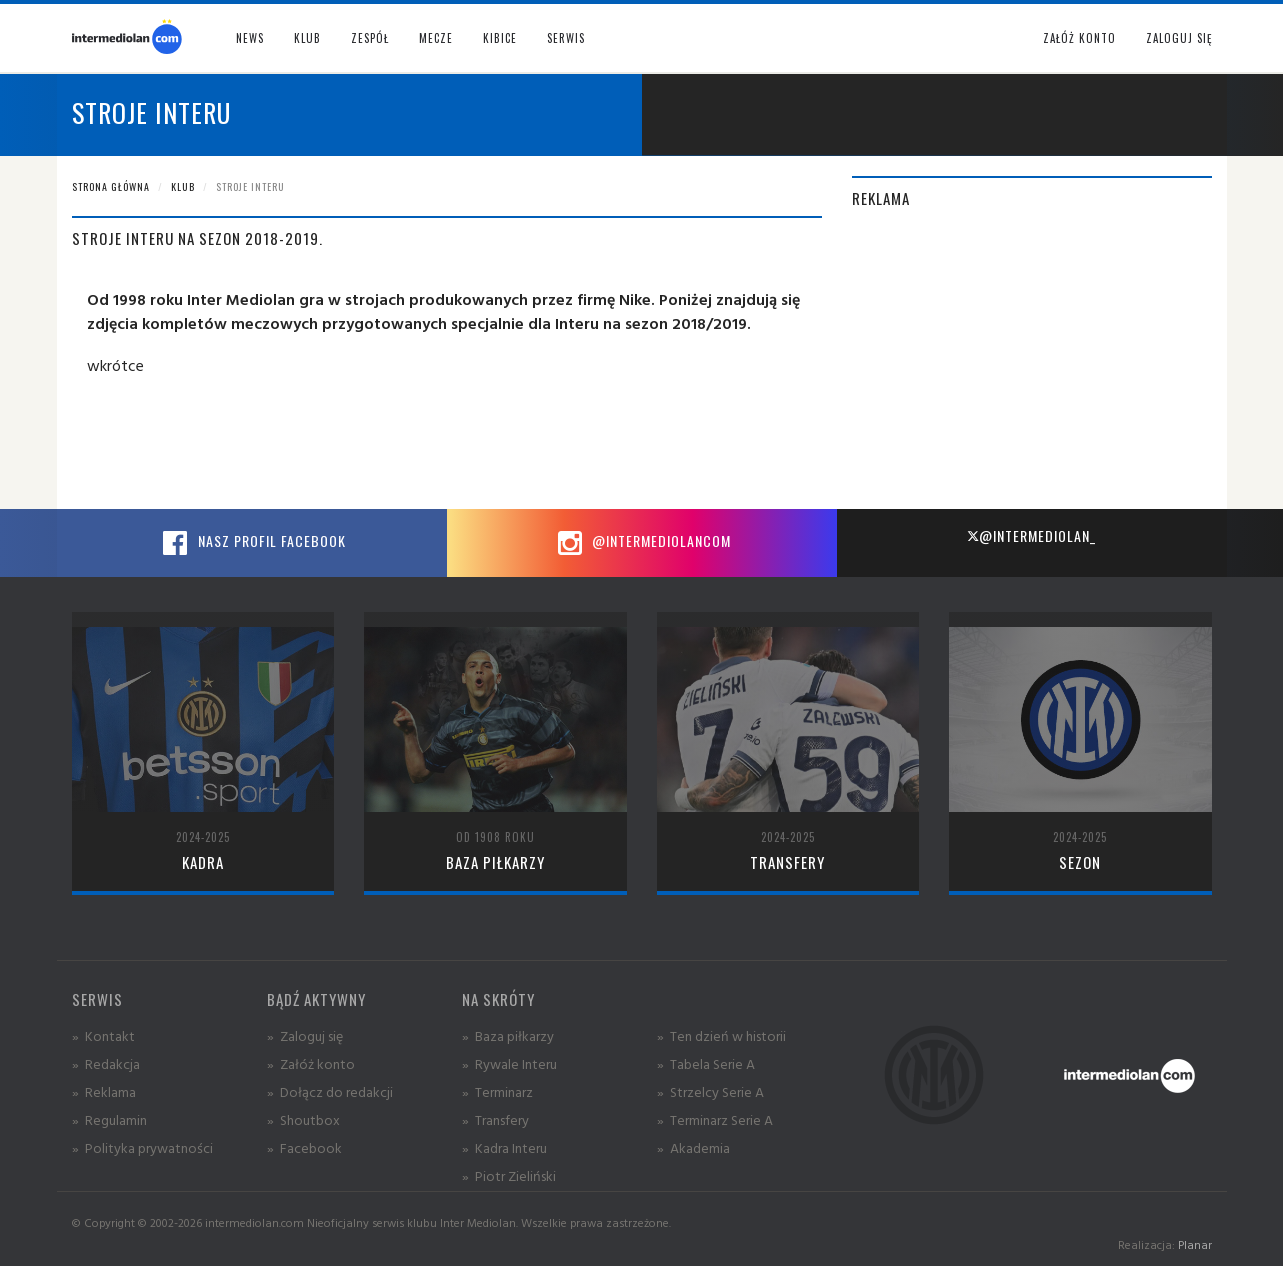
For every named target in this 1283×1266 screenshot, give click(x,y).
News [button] (250, 38)
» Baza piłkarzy (508, 1035)
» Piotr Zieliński (509, 1175)
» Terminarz (497, 1091)
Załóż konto (1079, 38)
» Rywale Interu (509, 1063)
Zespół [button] (370, 38)
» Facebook (304, 1147)
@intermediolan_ (1031, 535)
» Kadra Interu (504, 1147)
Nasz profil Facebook (252, 543)
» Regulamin (109, 1119)
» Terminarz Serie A (715, 1119)
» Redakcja (106, 1063)
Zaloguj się (1179, 38)
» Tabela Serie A (706, 1063)
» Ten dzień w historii (721, 1035)
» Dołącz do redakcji (330, 1091)
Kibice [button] (500, 38)
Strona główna (111, 186)
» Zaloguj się (305, 1035)
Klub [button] (307, 38)
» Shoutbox (303, 1119)
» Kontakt (103, 1035)
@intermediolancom (641, 543)
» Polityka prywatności (142, 1147)
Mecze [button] (436, 38)
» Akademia (693, 1147)
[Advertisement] (1032, 369)
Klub (183, 186)
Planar (1195, 1244)
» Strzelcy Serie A (710, 1091)
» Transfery (495, 1119)
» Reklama (104, 1091)
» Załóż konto (311, 1063)
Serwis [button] (566, 38)
